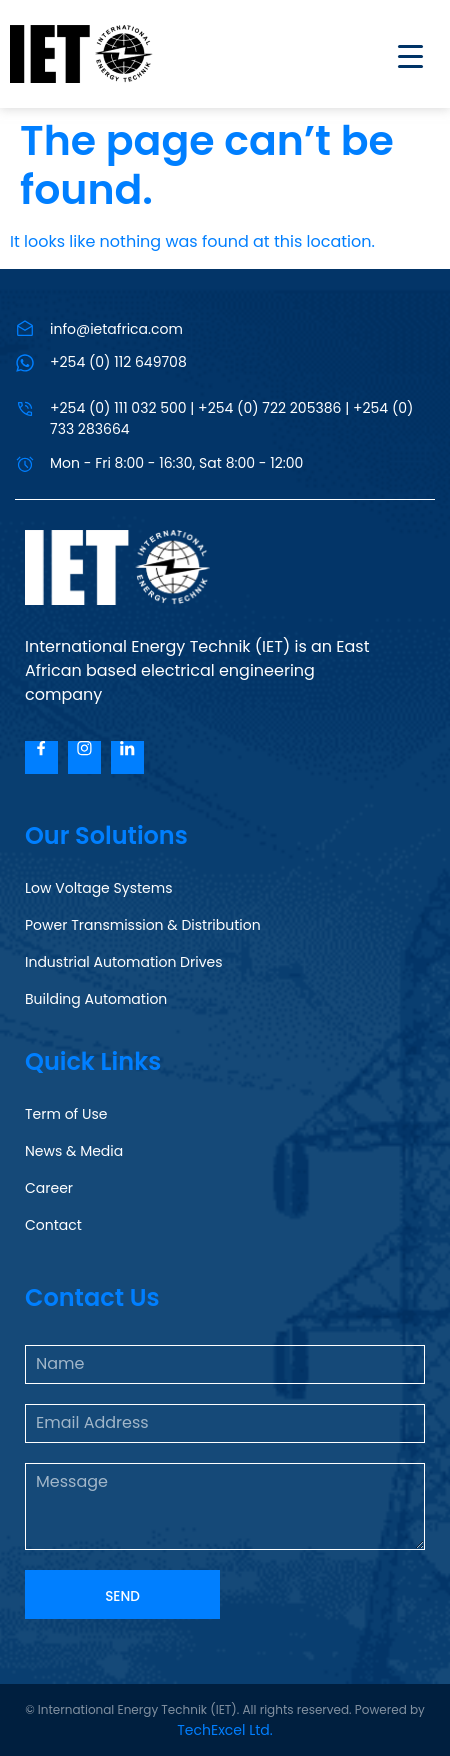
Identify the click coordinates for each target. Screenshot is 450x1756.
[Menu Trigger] (398, 55)
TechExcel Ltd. (225, 1730)
